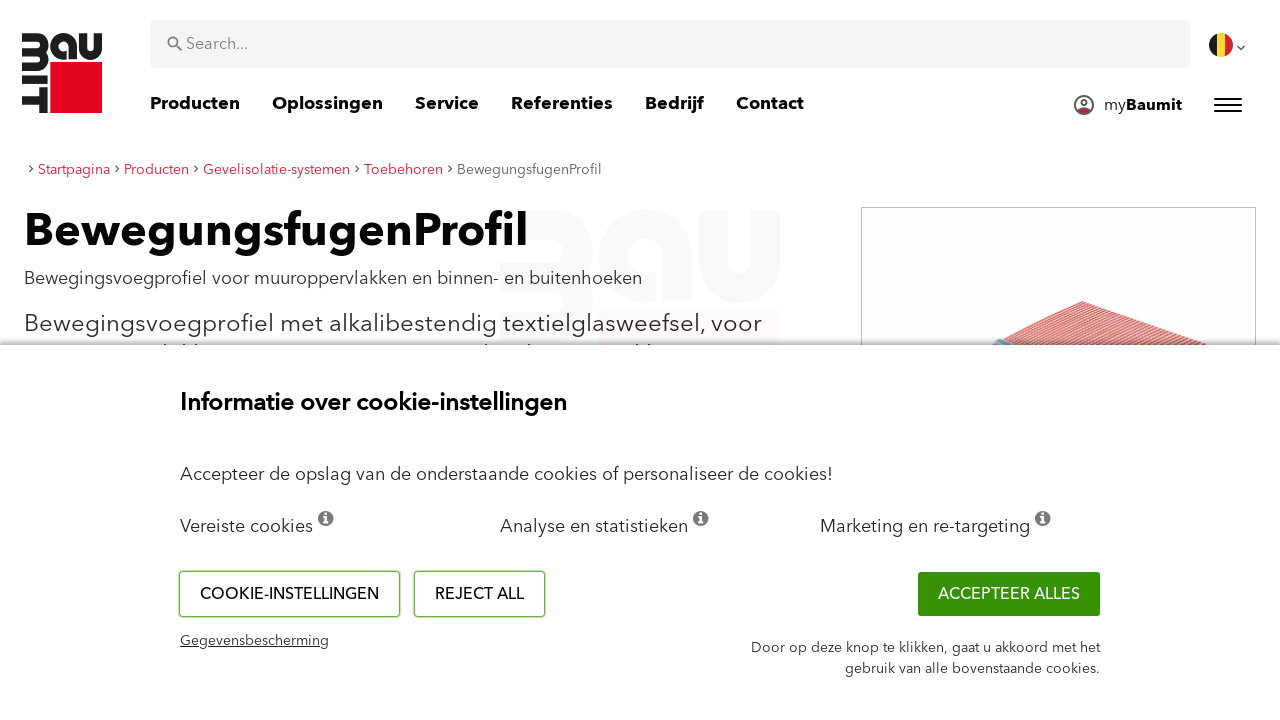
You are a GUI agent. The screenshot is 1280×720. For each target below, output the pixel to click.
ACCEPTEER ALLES (1009, 594)
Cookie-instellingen (289, 594)
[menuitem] (1229, 45)
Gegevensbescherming (254, 641)
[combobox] (670, 44)
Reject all (479, 594)
